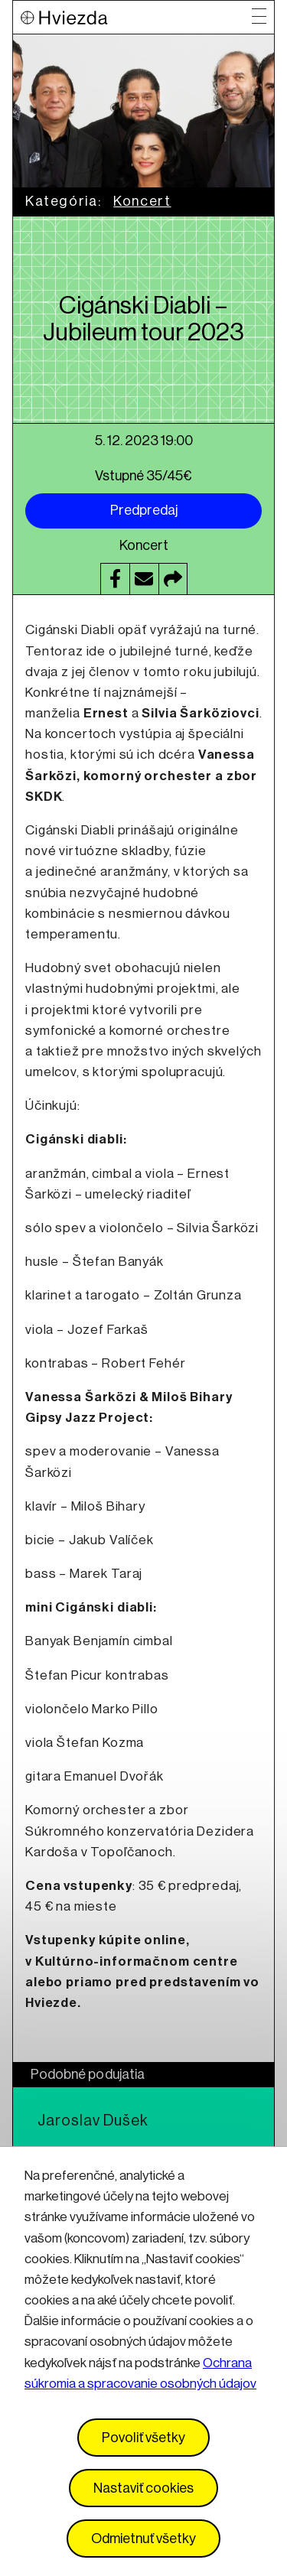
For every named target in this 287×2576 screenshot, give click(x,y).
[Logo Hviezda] (136, 17)
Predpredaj (144, 510)
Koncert (142, 201)
